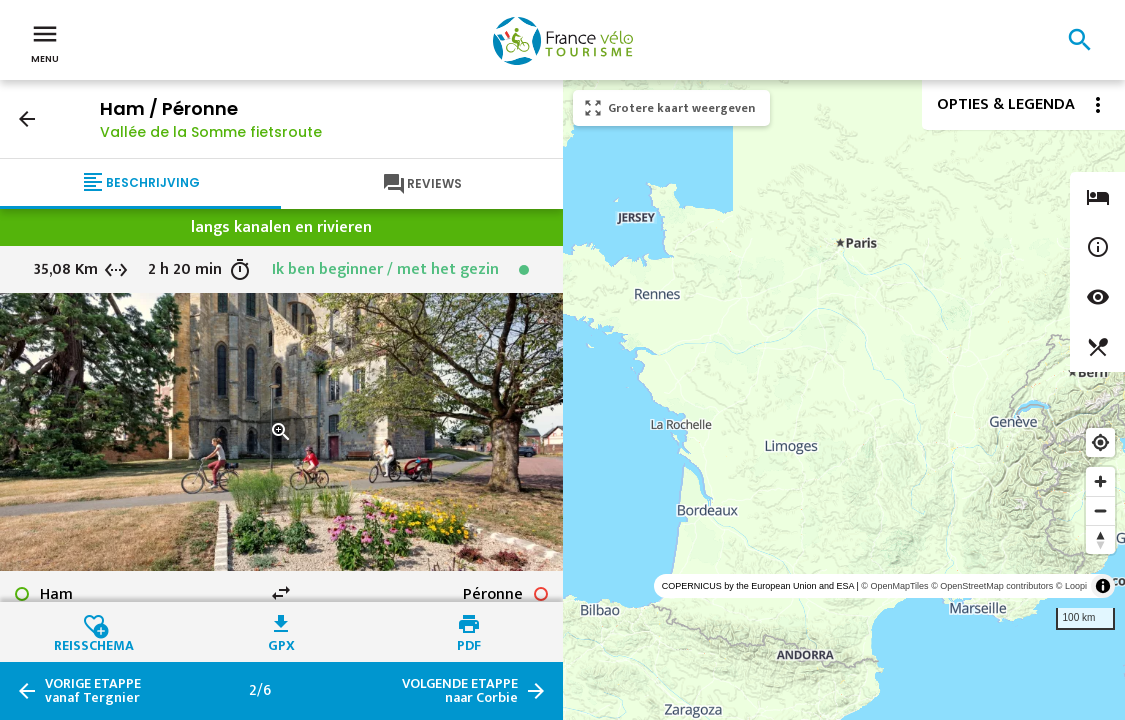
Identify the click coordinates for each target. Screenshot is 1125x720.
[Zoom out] (1100, 510)
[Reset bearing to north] (1100, 539)
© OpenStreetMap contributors (992, 586)
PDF (469, 643)
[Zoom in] (1100, 481)
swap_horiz (281, 593)
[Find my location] (1100, 442)
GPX (281, 643)
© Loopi (1071, 586)
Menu (45, 42)
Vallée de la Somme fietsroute (211, 132)
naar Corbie (460, 691)
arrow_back (27, 119)
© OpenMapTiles (894, 586)
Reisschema (94, 643)
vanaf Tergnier (93, 691)
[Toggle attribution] (1103, 586)
